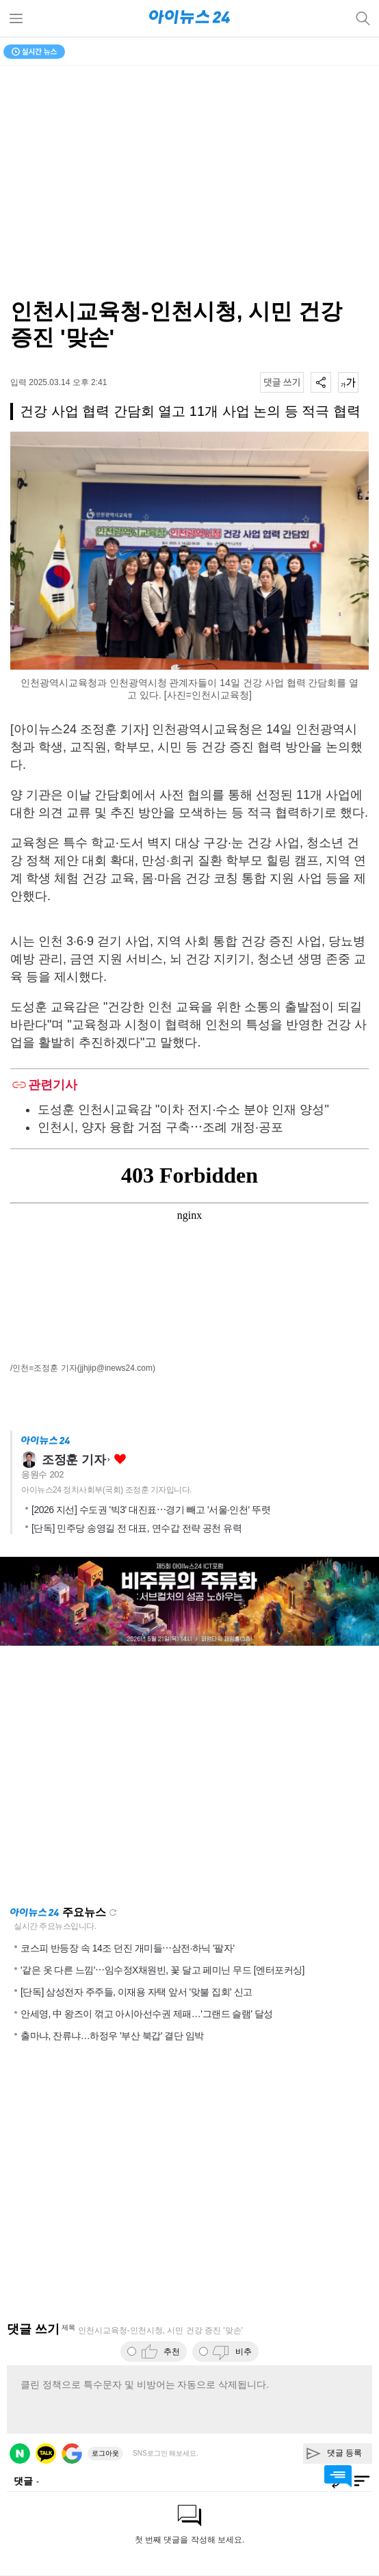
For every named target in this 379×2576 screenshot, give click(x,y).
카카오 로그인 (46, 2453)
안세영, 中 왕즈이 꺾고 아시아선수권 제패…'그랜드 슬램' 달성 (147, 2013)
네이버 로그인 (20, 2453)
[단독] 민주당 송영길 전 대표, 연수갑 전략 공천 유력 (136, 1528)
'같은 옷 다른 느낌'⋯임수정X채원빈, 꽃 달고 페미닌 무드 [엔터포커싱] (162, 1969)
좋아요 (120, 1459)
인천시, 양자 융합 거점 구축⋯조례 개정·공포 (160, 1127)
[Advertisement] (189, 1775)
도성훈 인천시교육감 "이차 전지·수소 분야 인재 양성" (183, 1109)
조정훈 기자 (73, 1460)
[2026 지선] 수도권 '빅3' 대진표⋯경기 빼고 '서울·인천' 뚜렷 (150, 1509)
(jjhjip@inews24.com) (116, 1368)
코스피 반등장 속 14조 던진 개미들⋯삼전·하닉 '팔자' (128, 1948)
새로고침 (112, 1912)
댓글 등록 (344, 2453)
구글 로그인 (72, 2453)
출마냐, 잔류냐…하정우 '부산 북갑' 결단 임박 (112, 2035)
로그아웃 (105, 2453)
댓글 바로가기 (338, 2476)
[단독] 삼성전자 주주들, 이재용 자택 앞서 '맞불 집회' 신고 (136, 1991)
